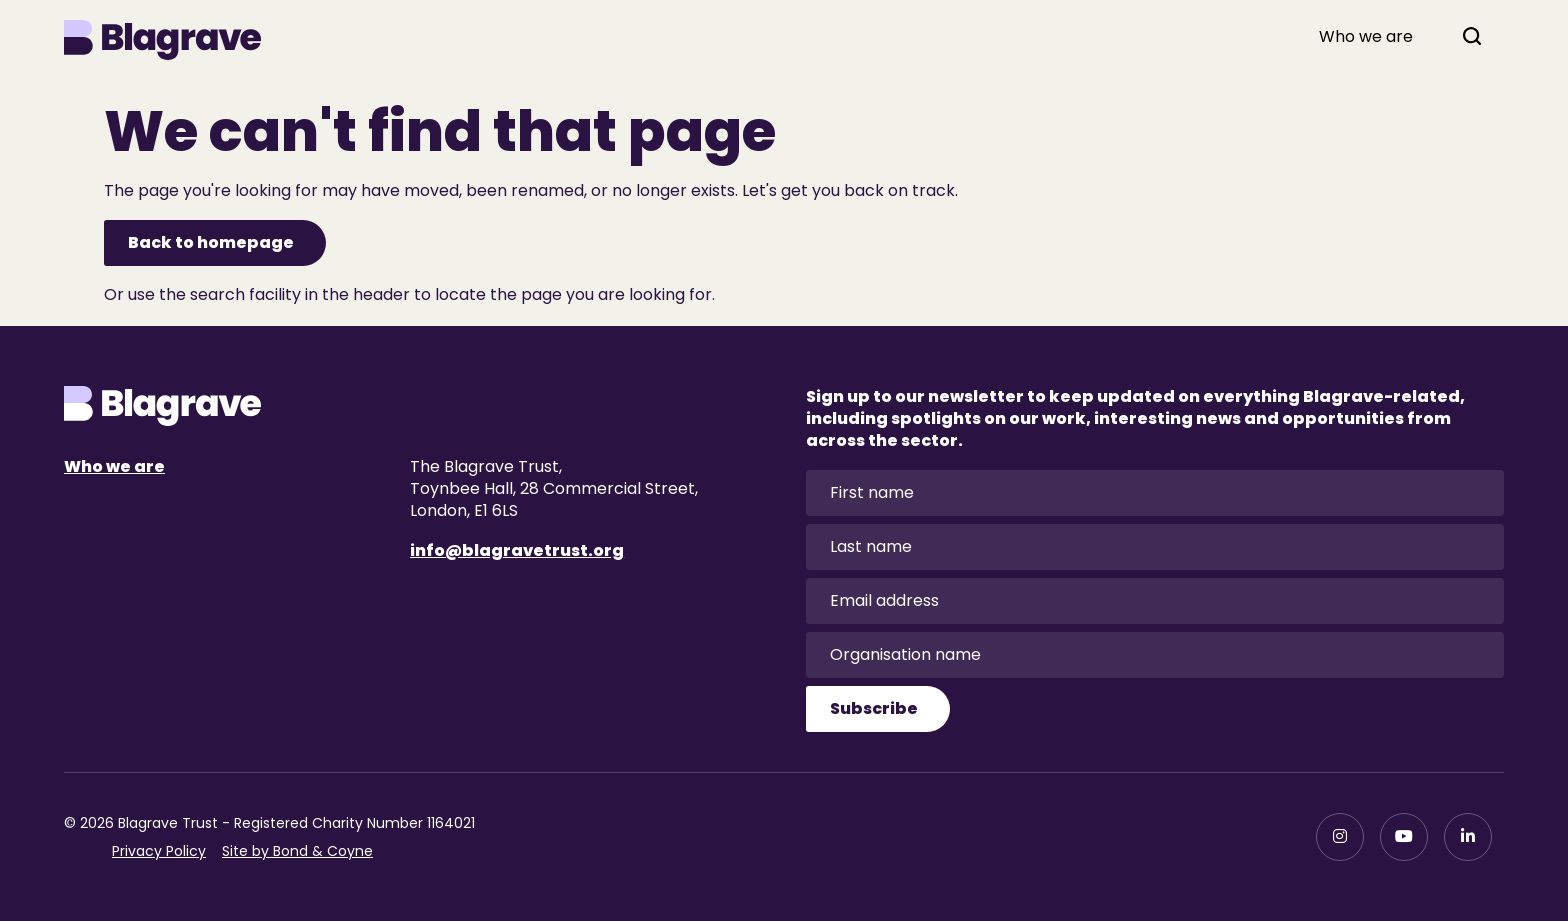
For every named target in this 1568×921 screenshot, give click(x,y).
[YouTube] (1404, 837)
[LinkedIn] (1468, 837)
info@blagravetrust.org (517, 550)
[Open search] (1472, 36)
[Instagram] (1340, 837)
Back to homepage (211, 242)
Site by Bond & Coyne (297, 851)
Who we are (1366, 37)
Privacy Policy (159, 851)
